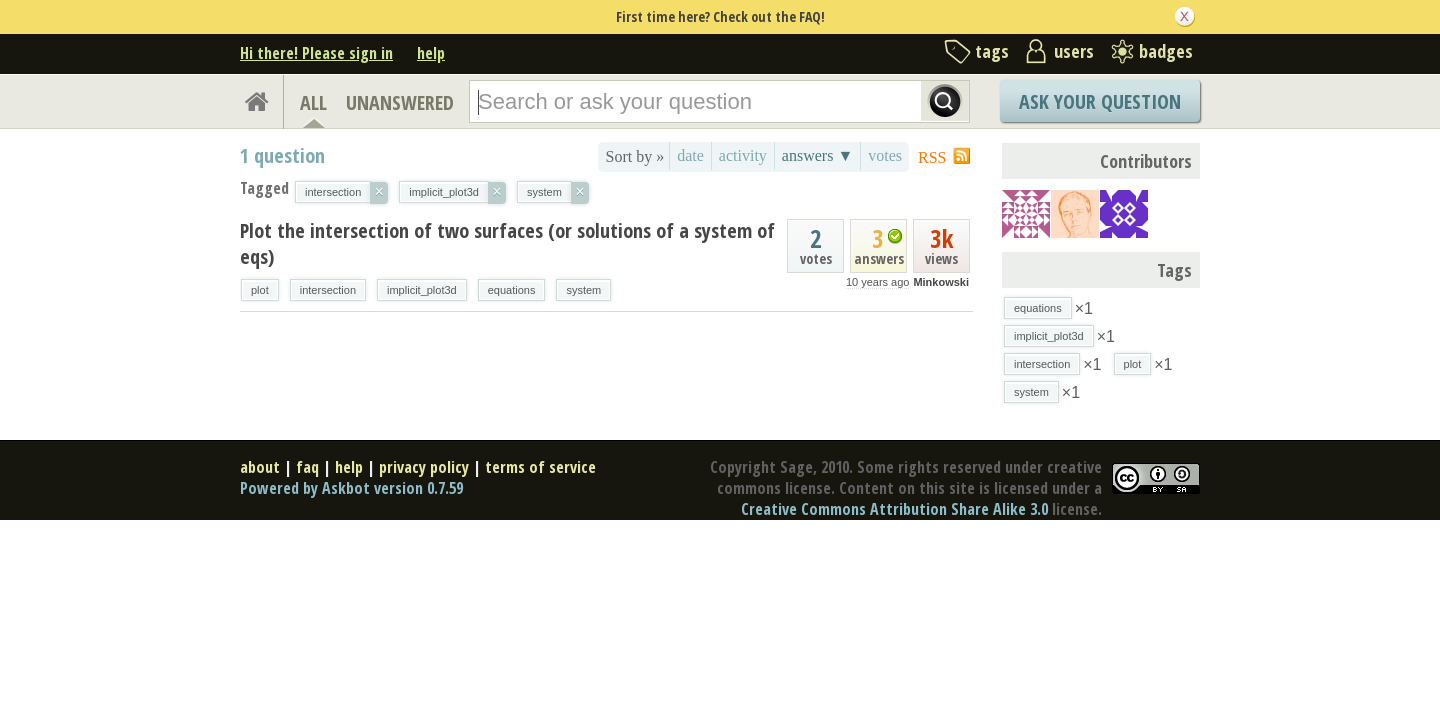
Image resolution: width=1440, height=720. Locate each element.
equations (512, 290)
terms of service (540, 467)
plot (260, 290)
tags (992, 51)
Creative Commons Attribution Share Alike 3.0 (894, 509)
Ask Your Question (1100, 101)
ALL (313, 102)
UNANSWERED (400, 102)
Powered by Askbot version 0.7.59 (351, 488)
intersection (328, 290)
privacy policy (424, 467)
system (583, 290)
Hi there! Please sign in (316, 53)
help (431, 53)
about (260, 467)
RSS (932, 157)
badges (1166, 51)
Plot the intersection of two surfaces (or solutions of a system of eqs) (507, 243)
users (1074, 51)
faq (307, 467)
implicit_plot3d (422, 290)
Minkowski (941, 282)
